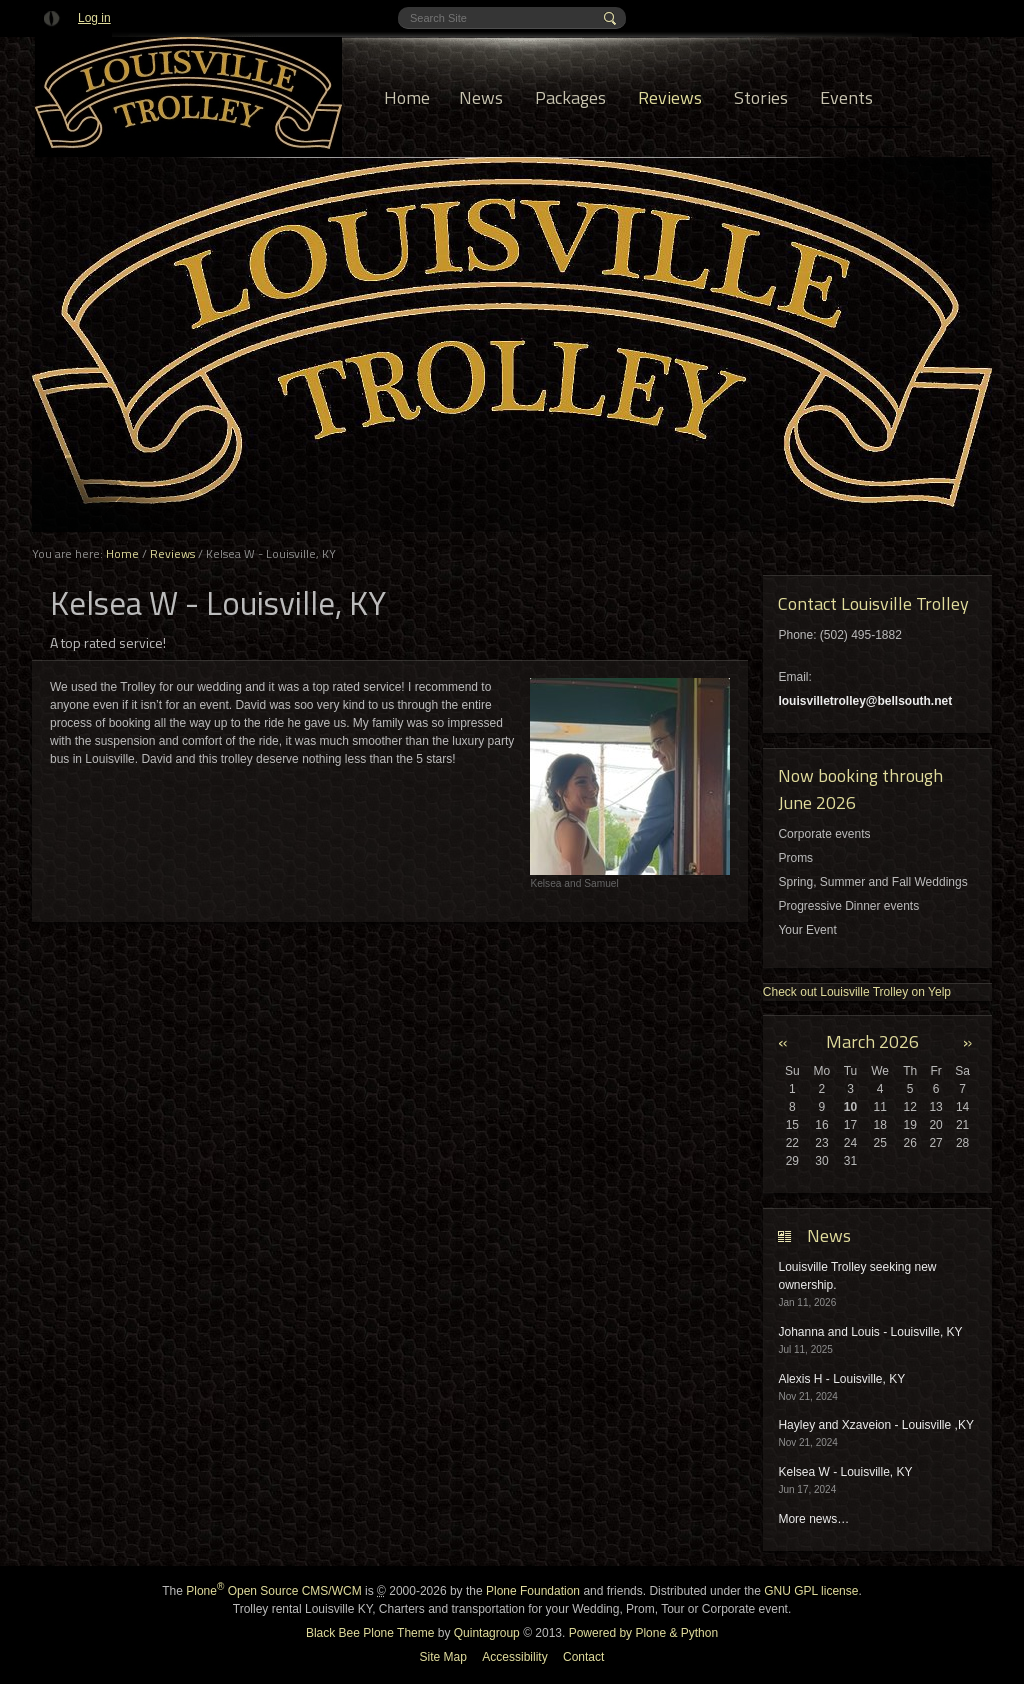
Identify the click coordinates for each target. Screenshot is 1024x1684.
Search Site (409, 7)
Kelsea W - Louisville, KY (845, 1472)
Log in (94, 18)
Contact (583, 1657)
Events (846, 97)
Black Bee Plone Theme (370, 1633)
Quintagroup (487, 1633)
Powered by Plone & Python (643, 1633)
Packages (570, 97)
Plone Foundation (533, 1591)
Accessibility (514, 1657)
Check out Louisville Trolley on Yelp (857, 992)
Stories (761, 97)
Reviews (670, 97)
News (481, 97)
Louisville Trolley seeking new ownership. (857, 1276)
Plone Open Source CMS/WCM (273, 1591)
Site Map (443, 1657)
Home (407, 97)
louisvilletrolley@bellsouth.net (865, 701)
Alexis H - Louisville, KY (841, 1379)
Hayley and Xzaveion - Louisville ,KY (875, 1425)
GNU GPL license (811, 1591)
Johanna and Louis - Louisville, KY (870, 1332)
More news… (813, 1519)
